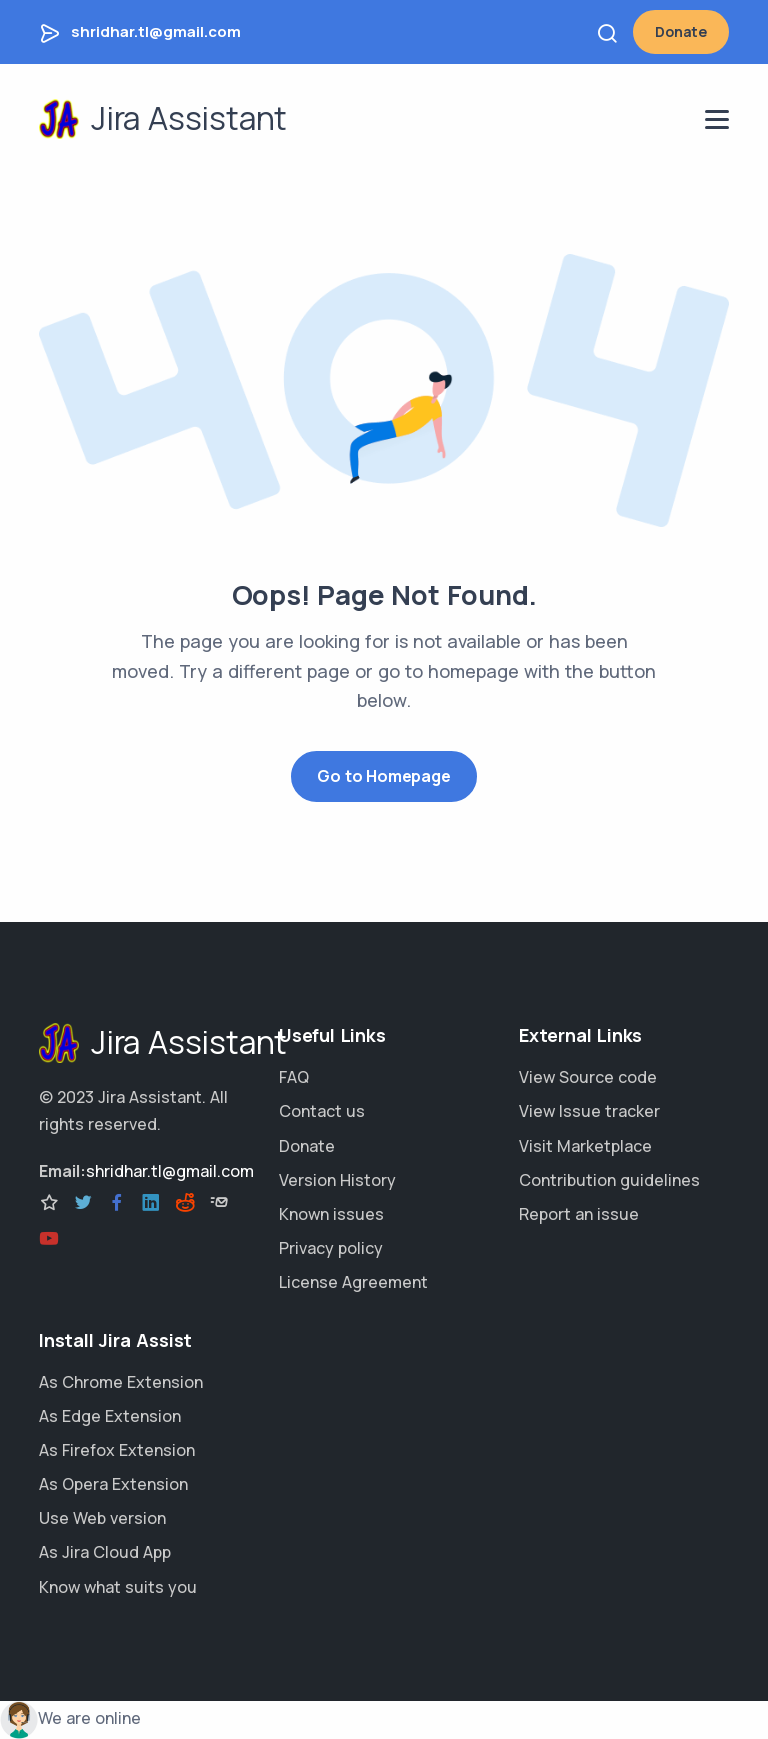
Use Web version (102, 1518)
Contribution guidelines (609, 1180)
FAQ (294, 1077)
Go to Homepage (383, 776)
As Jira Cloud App (105, 1552)
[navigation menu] (717, 119)
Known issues (331, 1214)
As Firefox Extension (117, 1450)
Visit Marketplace (585, 1146)
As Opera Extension (113, 1484)
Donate (681, 31)
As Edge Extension (110, 1416)
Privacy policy (331, 1248)
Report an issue (579, 1214)
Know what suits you (118, 1587)
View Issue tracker (589, 1111)
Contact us (322, 1111)
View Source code (588, 1077)
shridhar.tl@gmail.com (156, 31)
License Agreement (353, 1282)
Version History (337, 1180)
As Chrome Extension (121, 1382)
